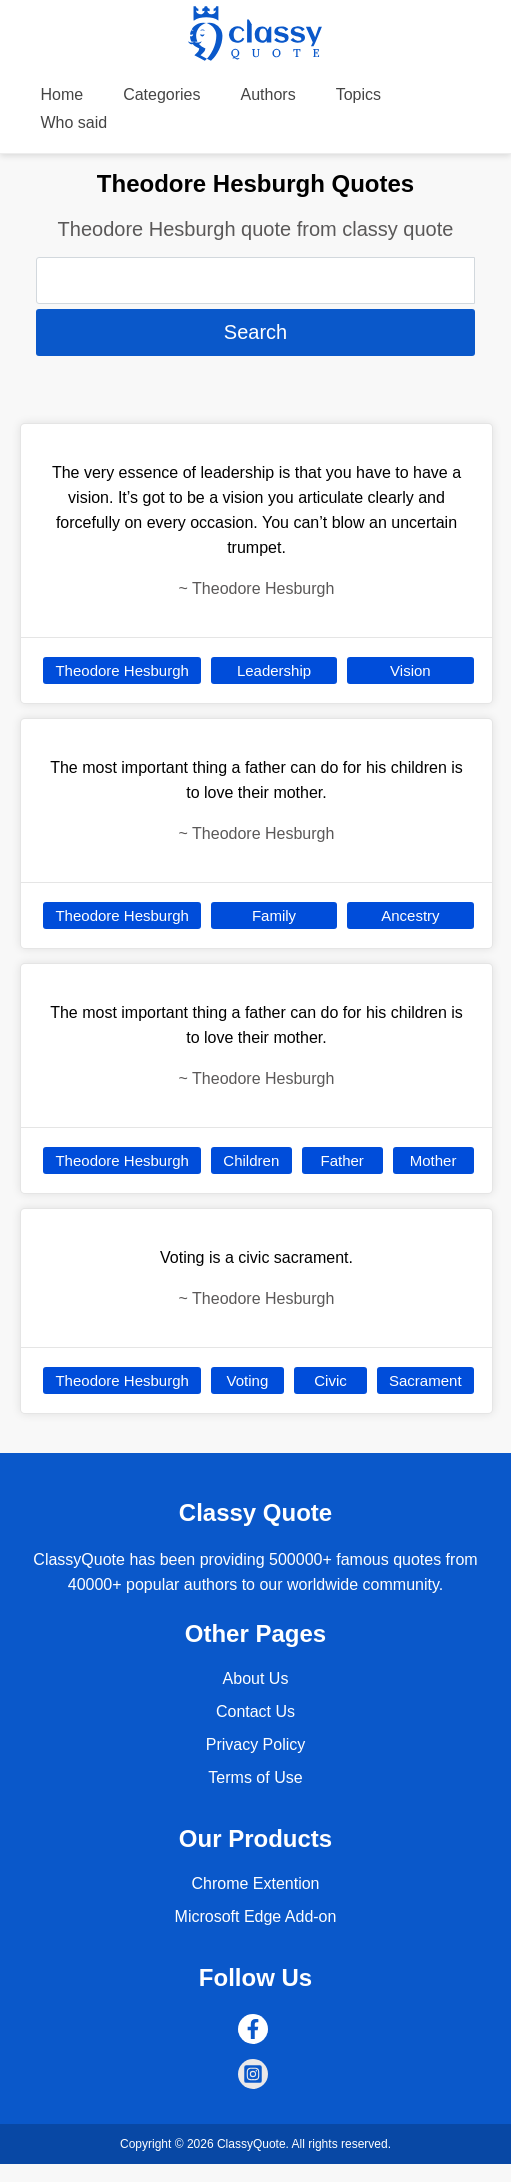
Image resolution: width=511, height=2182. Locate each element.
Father (342, 1160)
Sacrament (425, 1380)
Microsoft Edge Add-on (256, 1916)
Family (274, 915)
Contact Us (255, 1711)
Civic (330, 1380)
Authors (268, 94)
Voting (248, 1380)
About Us (256, 1678)
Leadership (274, 670)
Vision (410, 670)
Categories (161, 94)
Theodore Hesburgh (121, 670)
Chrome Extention (255, 1883)
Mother (433, 1160)
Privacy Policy (256, 1744)
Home (61, 94)
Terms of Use (255, 1777)
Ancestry (410, 915)
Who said (73, 122)
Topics (358, 94)
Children (251, 1160)
